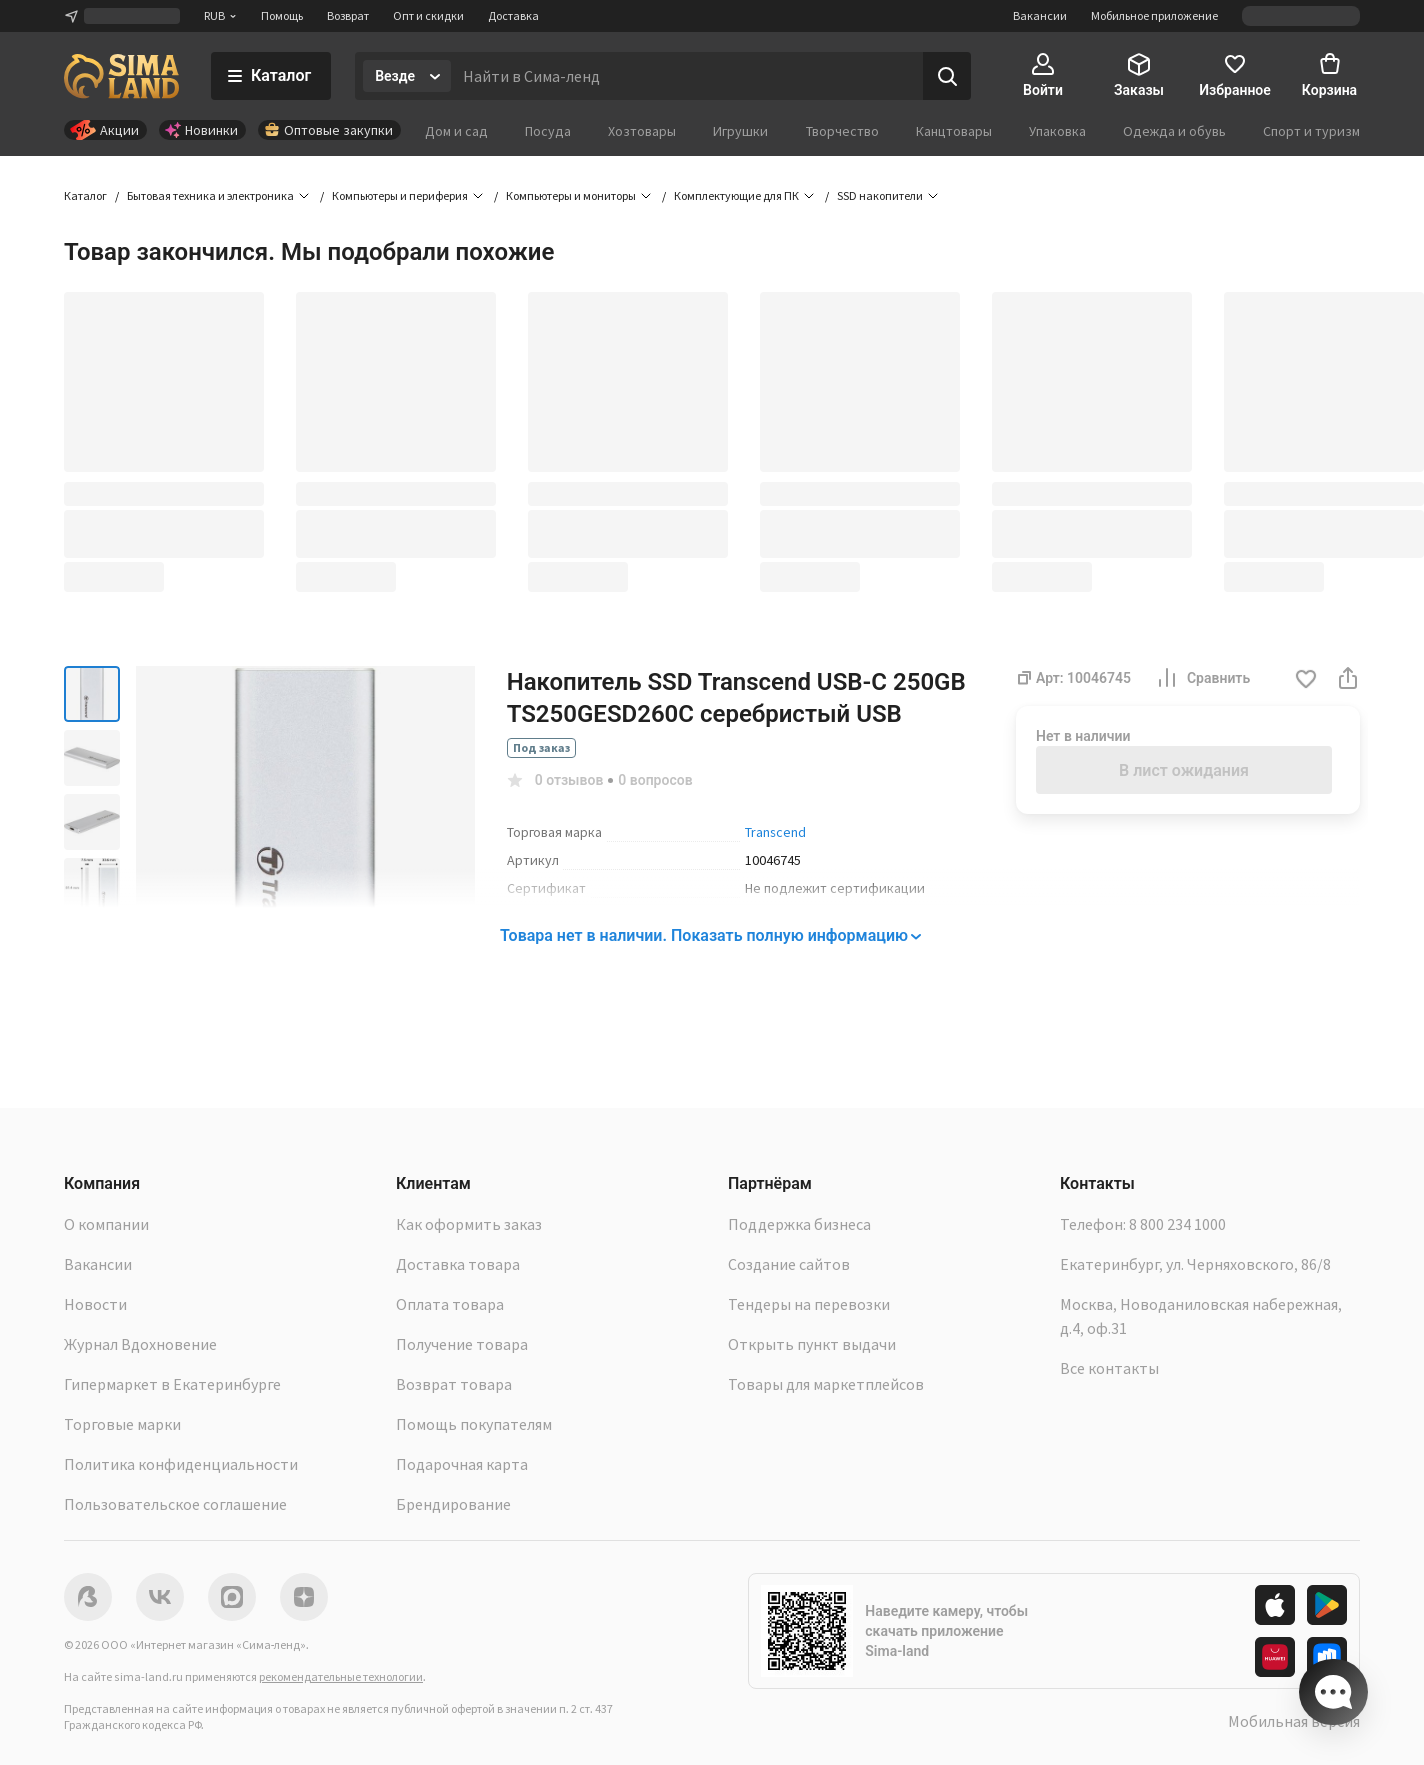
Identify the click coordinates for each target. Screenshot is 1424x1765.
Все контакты (1109, 1368)
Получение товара (462, 1344)
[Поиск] (947, 76)
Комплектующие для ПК (736, 195)
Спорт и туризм (1311, 131)
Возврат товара (454, 1384)
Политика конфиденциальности (181, 1464)
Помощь (282, 15)
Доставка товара (458, 1264)
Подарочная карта (462, 1464)
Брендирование (453, 1504)
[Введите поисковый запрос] (687, 76)
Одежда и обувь (1174, 131)
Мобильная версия (1294, 1721)
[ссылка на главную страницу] (121, 76)
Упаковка (1057, 131)
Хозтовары (642, 131)
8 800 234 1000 (1177, 1224)
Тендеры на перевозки (809, 1304)
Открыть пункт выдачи (812, 1344)
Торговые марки (122, 1424)
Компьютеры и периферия (400, 195)
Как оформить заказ (469, 1224)
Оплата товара (450, 1304)
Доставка (513, 15)
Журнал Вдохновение (140, 1344)
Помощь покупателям (474, 1424)
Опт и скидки (428, 15)
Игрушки (740, 131)
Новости (95, 1304)
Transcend (775, 832)
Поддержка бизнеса (799, 1224)
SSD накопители (880, 195)
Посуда (548, 131)
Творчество (842, 131)
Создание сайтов (789, 1264)
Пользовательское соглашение (175, 1504)
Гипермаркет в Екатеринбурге (172, 1384)
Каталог (85, 195)
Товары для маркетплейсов (826, 1384)
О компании (106, 1224)
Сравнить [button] (1202, 678)
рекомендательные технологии (341, 1676)
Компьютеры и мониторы (571, 195)
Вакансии (1040, 15)
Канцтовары (954, 131)
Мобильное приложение (1154, 15)
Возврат (348, 15)
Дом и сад (456, 131)
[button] (1306, 680)
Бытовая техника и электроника (210, 195)
